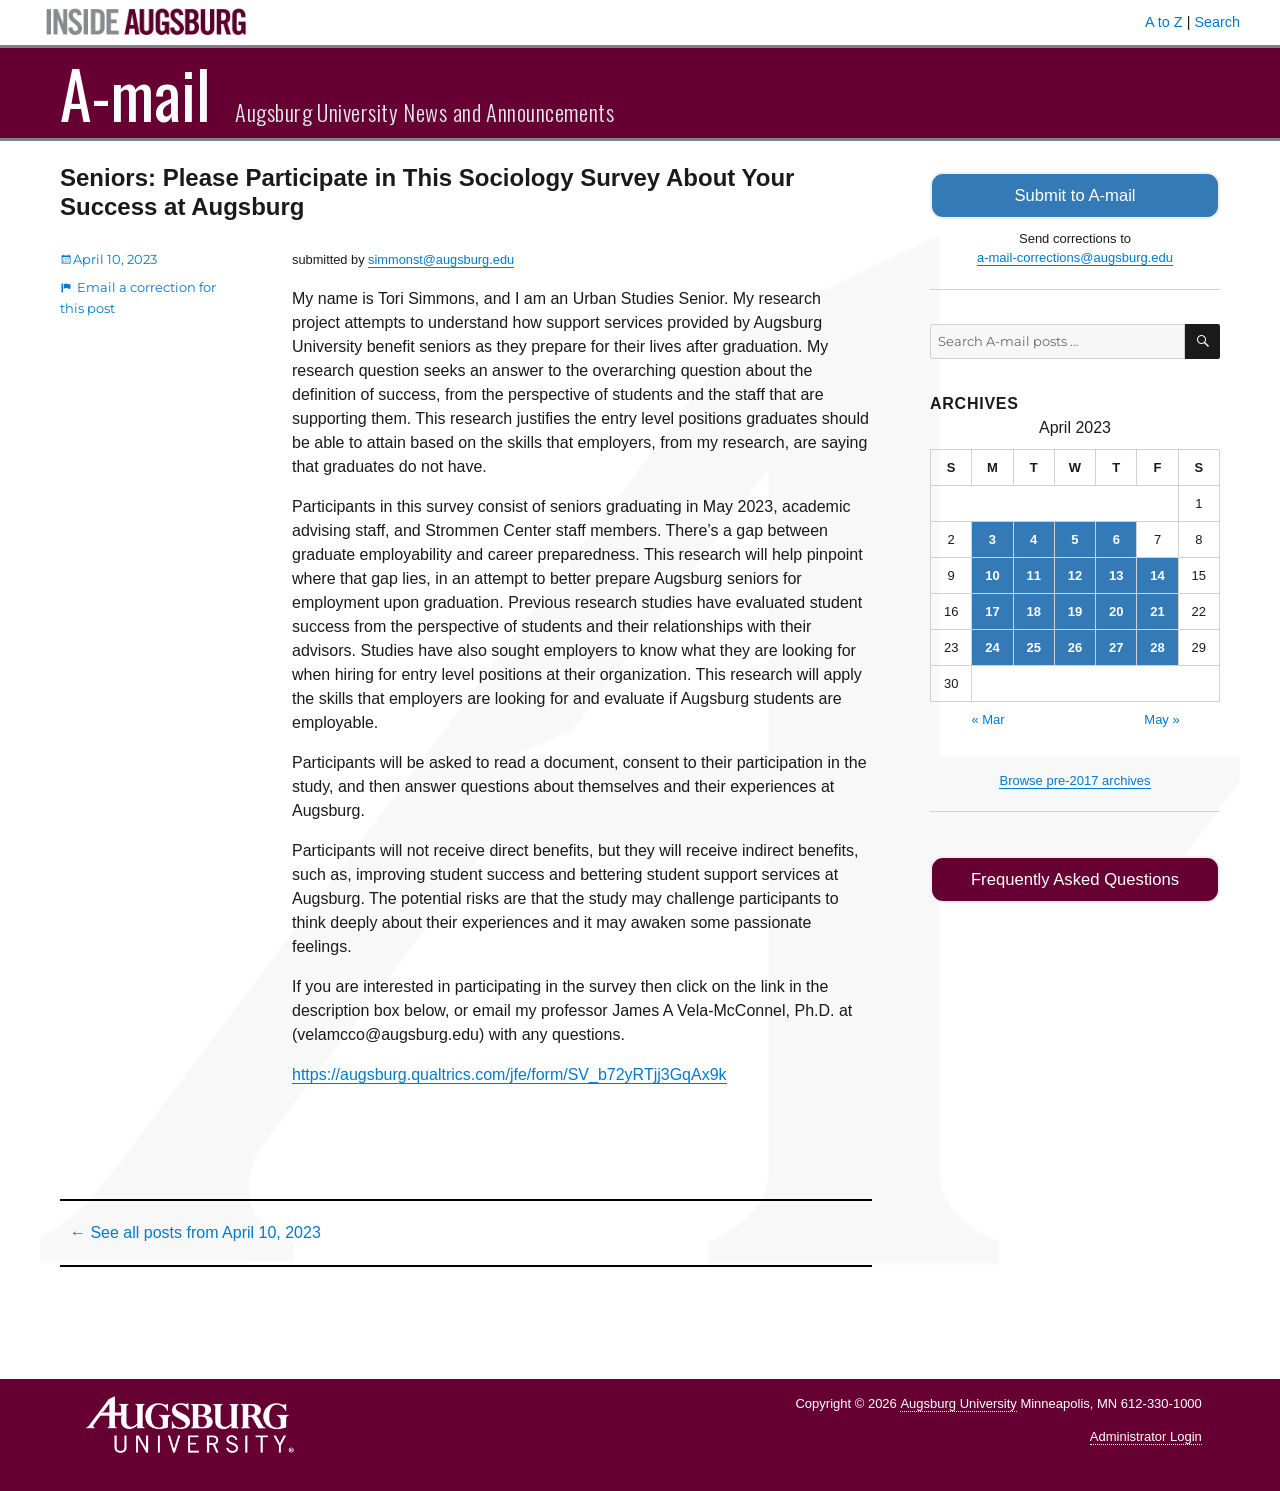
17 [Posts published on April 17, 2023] (992, 609)
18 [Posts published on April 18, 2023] (1033, 609)
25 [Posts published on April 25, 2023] (1033, 645)
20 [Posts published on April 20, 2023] (1116, 609)
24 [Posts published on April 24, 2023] (992, 645)
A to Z (1164, 22)
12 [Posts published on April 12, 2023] (1075, 573)
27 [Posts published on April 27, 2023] (1116, 645)
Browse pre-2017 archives (1074, 778)
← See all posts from (195, 1232)
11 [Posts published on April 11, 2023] (1033, 573)
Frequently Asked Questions (1074, 877)
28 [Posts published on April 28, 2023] (1157, 645)
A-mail (135, 93)
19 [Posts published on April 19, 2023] (1075, 609)
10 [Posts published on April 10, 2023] (992, 573)
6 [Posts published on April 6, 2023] (1116, 537)
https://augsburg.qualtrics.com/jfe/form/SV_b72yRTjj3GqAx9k (509, 1074)
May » (1161, 717)
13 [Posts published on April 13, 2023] (1116, 573)
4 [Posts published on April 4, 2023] (1033, 537)
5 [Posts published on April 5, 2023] (1074, 537)
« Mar (987, 717)
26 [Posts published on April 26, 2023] (1075, 645)
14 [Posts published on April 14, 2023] (1157, 573)
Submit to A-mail (1075, 194)
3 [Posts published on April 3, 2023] (992, 537)
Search (1217, 22)
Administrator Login (1146, 1436)
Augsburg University (958, 1403)
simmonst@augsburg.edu (441, 259)
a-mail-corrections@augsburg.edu (1075, 256)
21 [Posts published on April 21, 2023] (1157, 609)
